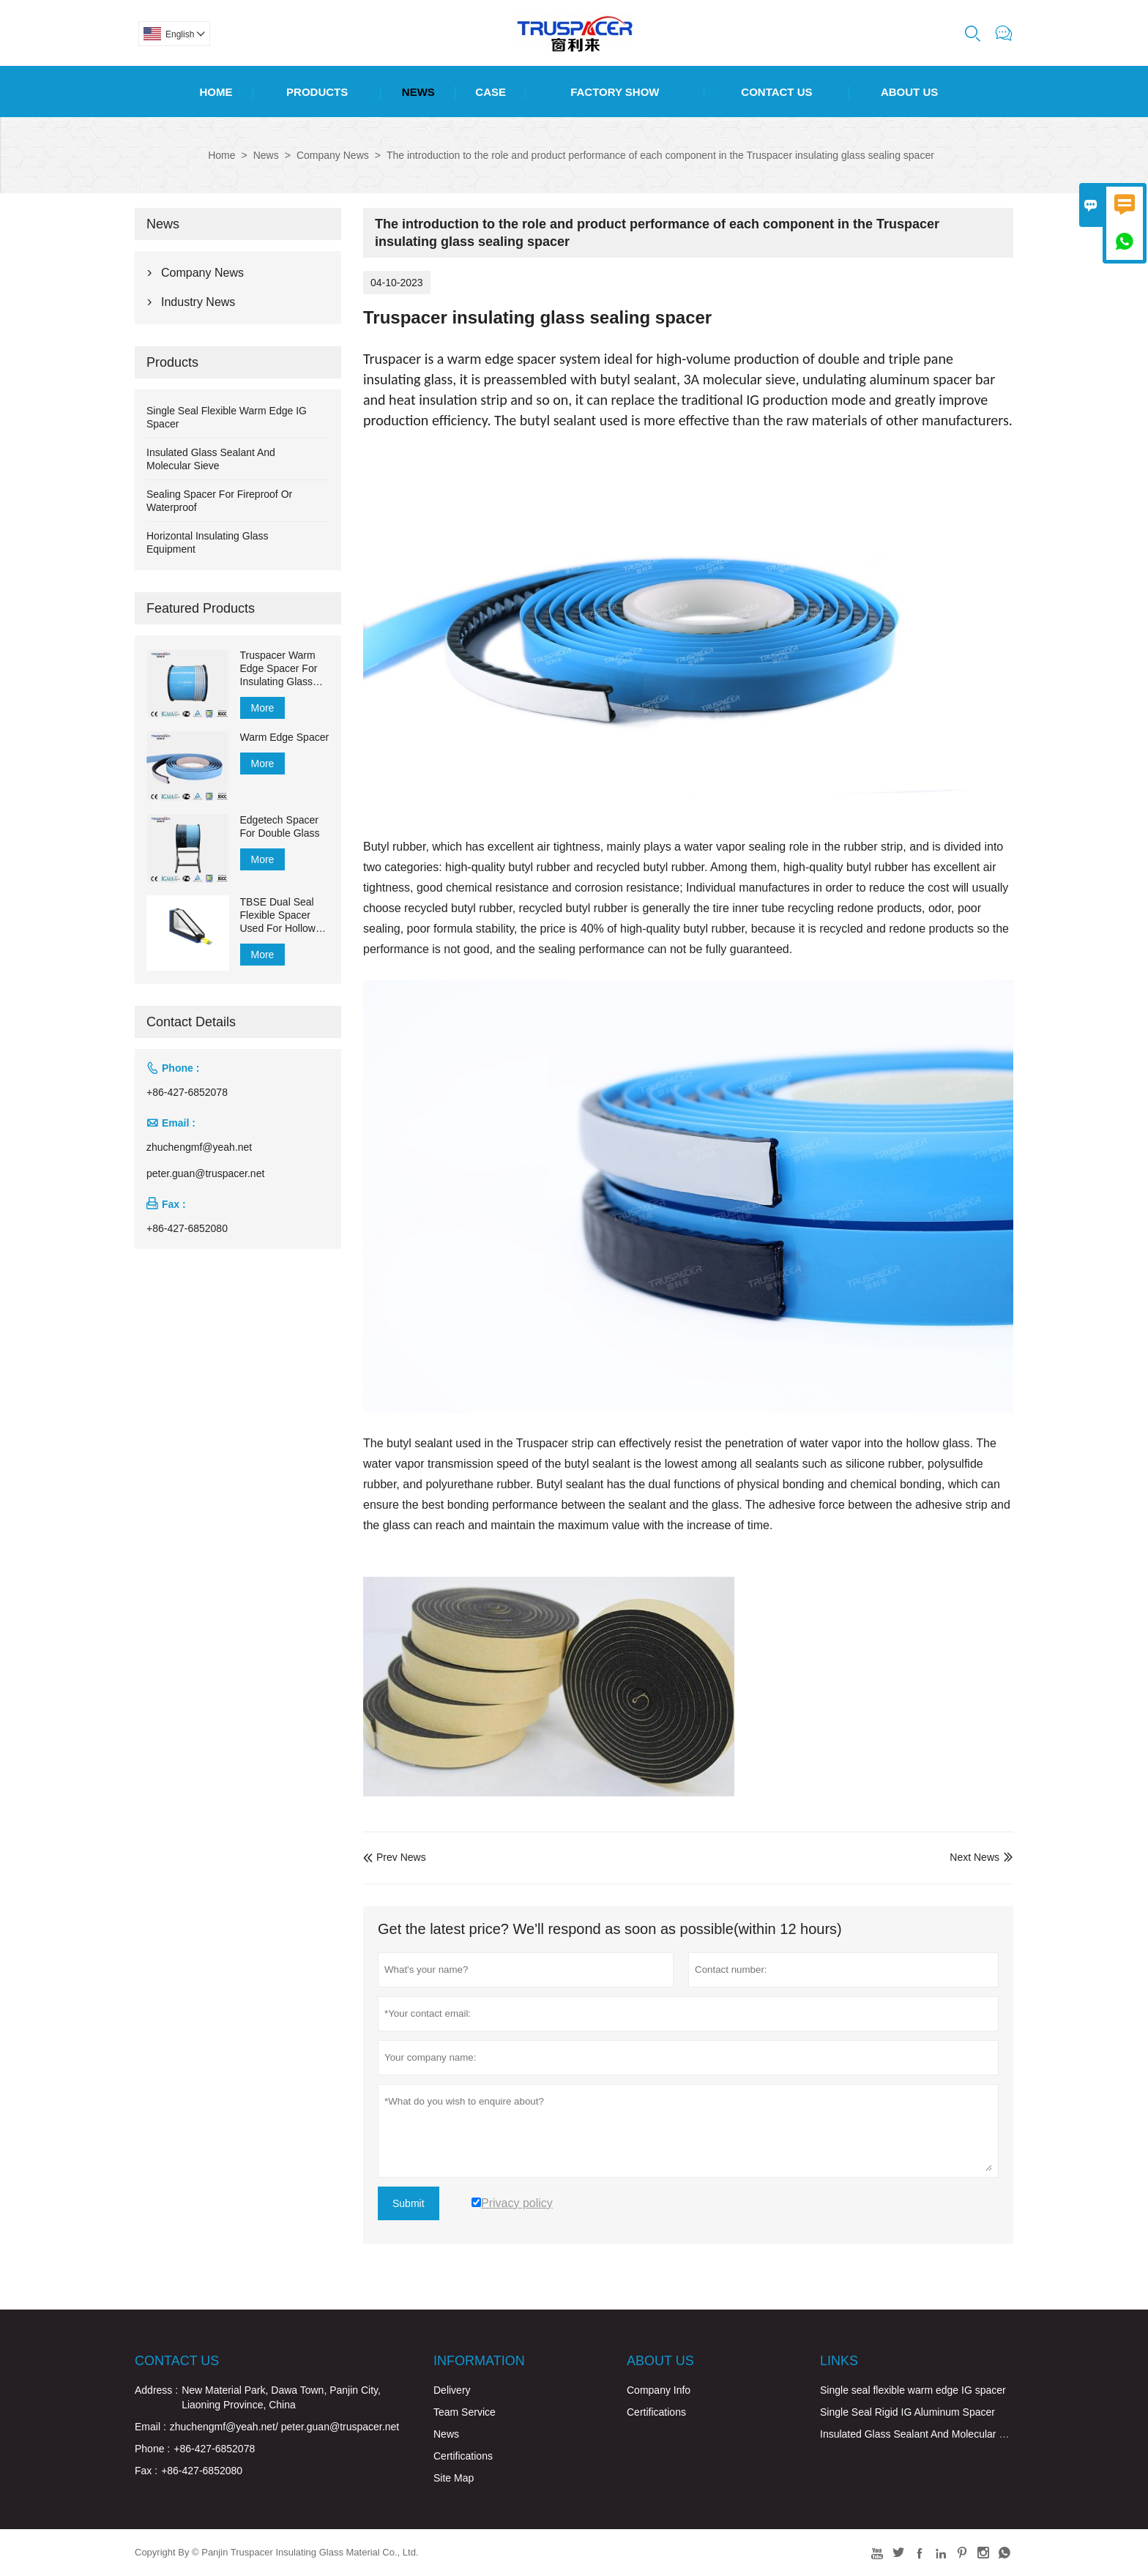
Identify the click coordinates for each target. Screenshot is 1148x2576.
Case (490, 92)
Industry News (198, 302)
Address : (156, 2390)
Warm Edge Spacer (284, 737)
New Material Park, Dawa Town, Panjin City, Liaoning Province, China (281, 2397)
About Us (909, 92)
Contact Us (776, 92)
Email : (150, 2427)
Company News (333, 155)
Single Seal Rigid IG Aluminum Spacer (907, 2412)
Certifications (463, 2456)
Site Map (453, 2478)
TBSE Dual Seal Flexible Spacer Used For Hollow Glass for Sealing (279, 915)
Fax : (146, 2470)
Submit (408, 2203)
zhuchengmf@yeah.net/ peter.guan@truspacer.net (284, 2427)
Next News (974, 1857)
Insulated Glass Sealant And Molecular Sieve (922, 2434)
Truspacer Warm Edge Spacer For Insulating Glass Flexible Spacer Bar (284, 668)
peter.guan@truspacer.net (205, 1173)
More (263, 708)
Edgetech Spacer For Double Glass (280, 826)
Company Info (658, 2390)
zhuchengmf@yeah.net (199, 1147)
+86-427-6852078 (187, 1092)
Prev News (394, 1857)
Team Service (464, 2412)
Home (215, 92)
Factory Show (614, 92)
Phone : (152, 2448)
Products (317, 92)
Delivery (452, 2390)
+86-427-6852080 (187, 1228)
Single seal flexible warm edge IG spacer (913, 2390)
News (418, 92)
